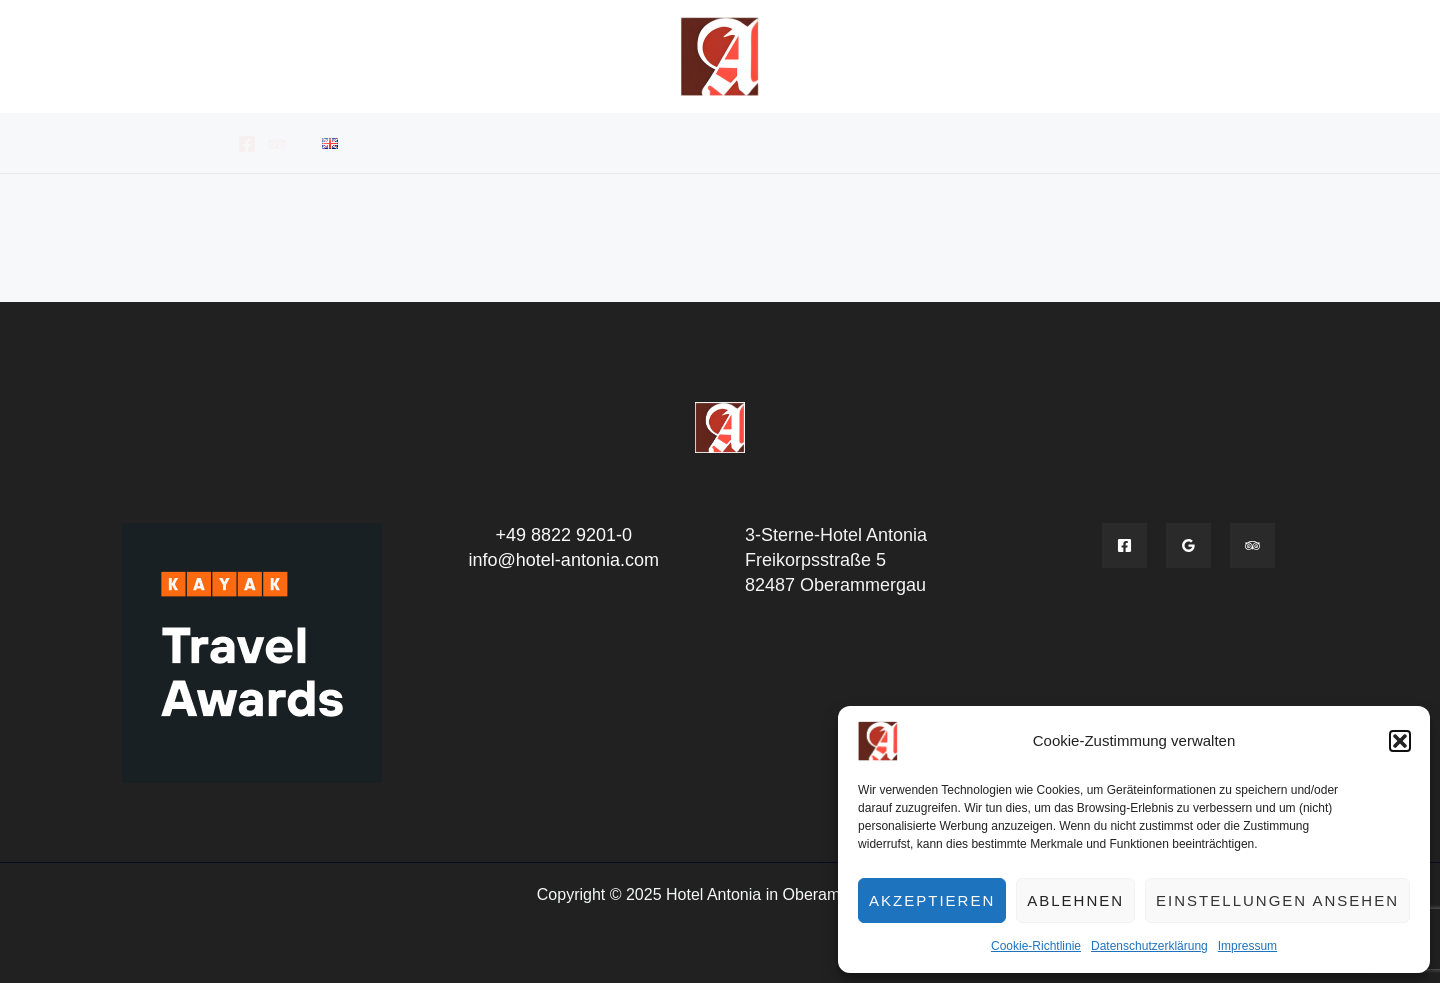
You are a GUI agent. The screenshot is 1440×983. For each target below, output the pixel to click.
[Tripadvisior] (1252, 545)
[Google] (1188, 545)
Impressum (1247, 946)
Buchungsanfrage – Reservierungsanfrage (776, 142)
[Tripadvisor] (277, 144)
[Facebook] (247, 144)
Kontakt (1091, 142)
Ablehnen (1075, 900)
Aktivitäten (995, 142)
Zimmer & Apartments (516, 142)
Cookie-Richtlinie (1036, 946)
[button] (1400, 741)
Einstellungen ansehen (1277, 900)
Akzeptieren (932, 900)
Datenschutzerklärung (1149, 946)
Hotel (388, 142)
